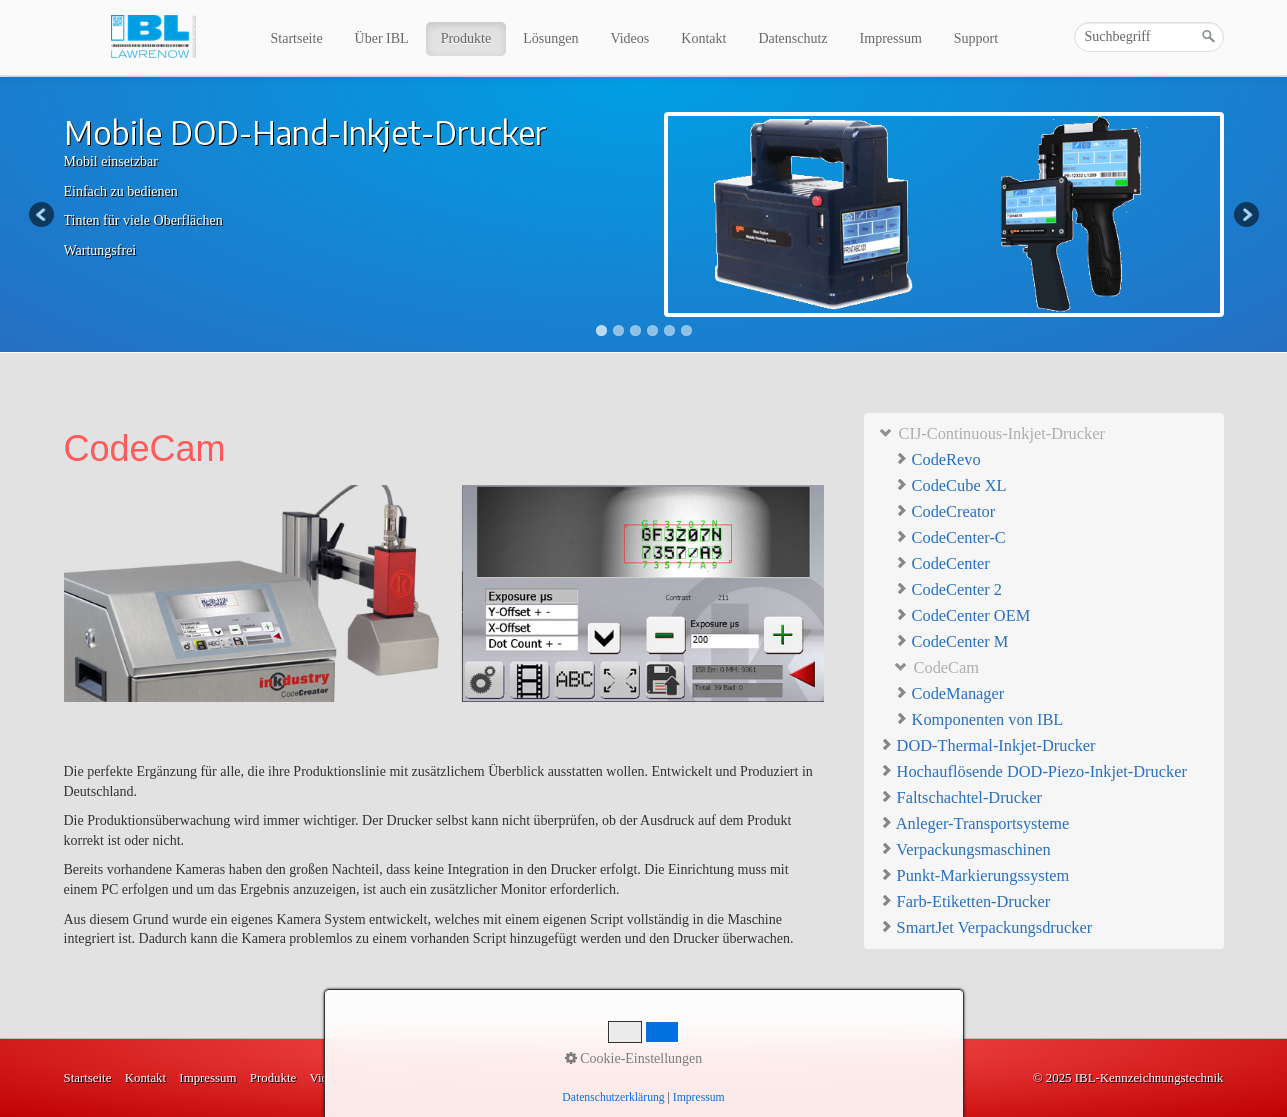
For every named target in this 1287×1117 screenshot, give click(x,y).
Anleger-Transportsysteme (974, 822)
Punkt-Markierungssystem (974, 874)
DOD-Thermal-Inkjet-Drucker (987, 744)
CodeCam (937, 667)
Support (976, 38)
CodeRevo (937, 459)
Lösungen (550, 38)
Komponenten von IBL (979, 719)
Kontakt (703, 38)
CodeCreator (945, 511)
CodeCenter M (951, 641)
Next (1245, 216)
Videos (629, 38)
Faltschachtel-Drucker (960, 796)
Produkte (466, 38)
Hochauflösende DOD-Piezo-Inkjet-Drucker (1033, 770)
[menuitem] (298, 39)
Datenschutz (792, 38)
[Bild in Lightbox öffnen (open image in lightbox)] (444, 593)
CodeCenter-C (950, 537)
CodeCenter (942, 563)
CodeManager (949, 693)
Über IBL (382, 38)
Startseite (297, 38)
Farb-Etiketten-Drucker (965, 900)
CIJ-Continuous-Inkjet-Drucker (992, 432)
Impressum (891, 38)
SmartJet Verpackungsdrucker (986, 926)
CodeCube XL (950, 485)
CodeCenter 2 (948, 589)
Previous (43, 216)
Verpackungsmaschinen (965, 848)
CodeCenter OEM (962, 615)
